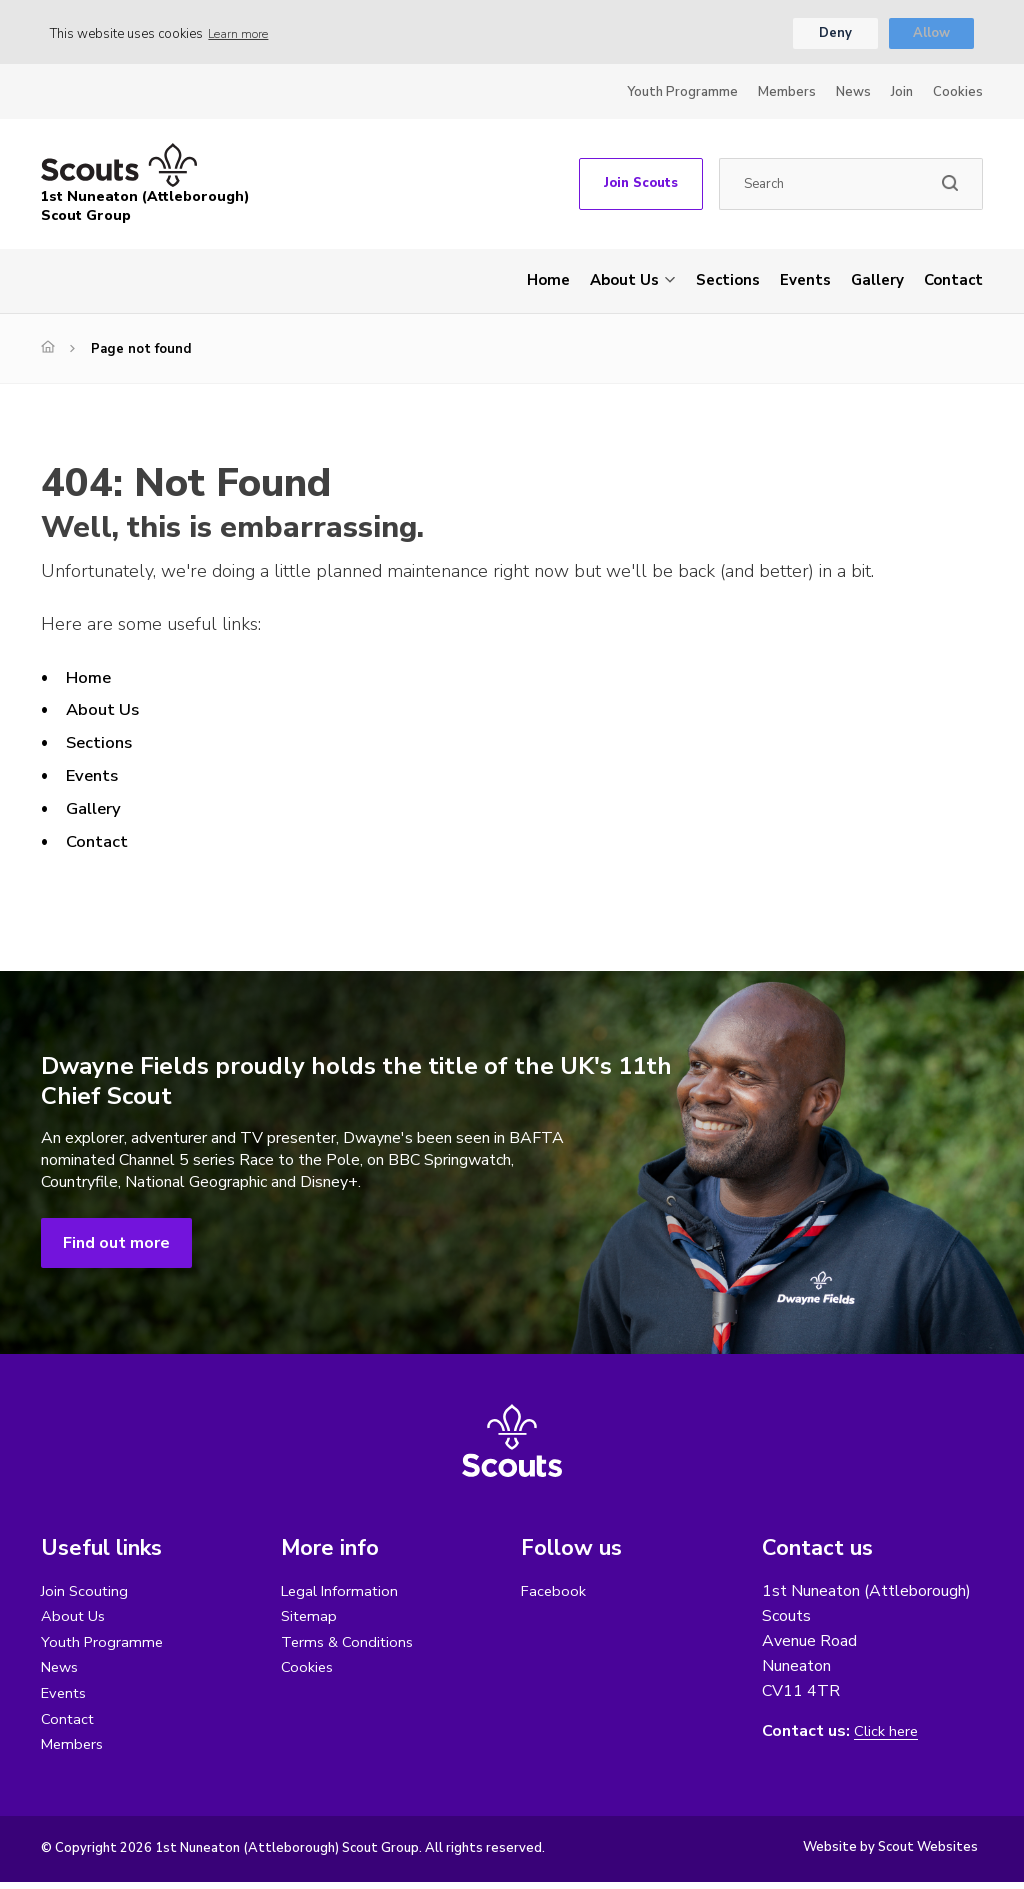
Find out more (116, 1246)
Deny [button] (834, 35)
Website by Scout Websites (890, 1854)
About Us (624, 283)
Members (787, 95)
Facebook (555, 1594)
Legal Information (342, 1594)
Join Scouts (641, 187)
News (853, 95)
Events (805, 283)
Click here (888, 1734)
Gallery (877, 283)
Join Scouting (86, 1594)
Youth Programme (682, 95)
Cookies (958, 95)
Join (902, 95)
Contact (953, 283)
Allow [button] (931, 35)
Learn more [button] (242, 35)
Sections (728, 283)
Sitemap (310, 1620)
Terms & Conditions (350, 1646)
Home (548, 283)
